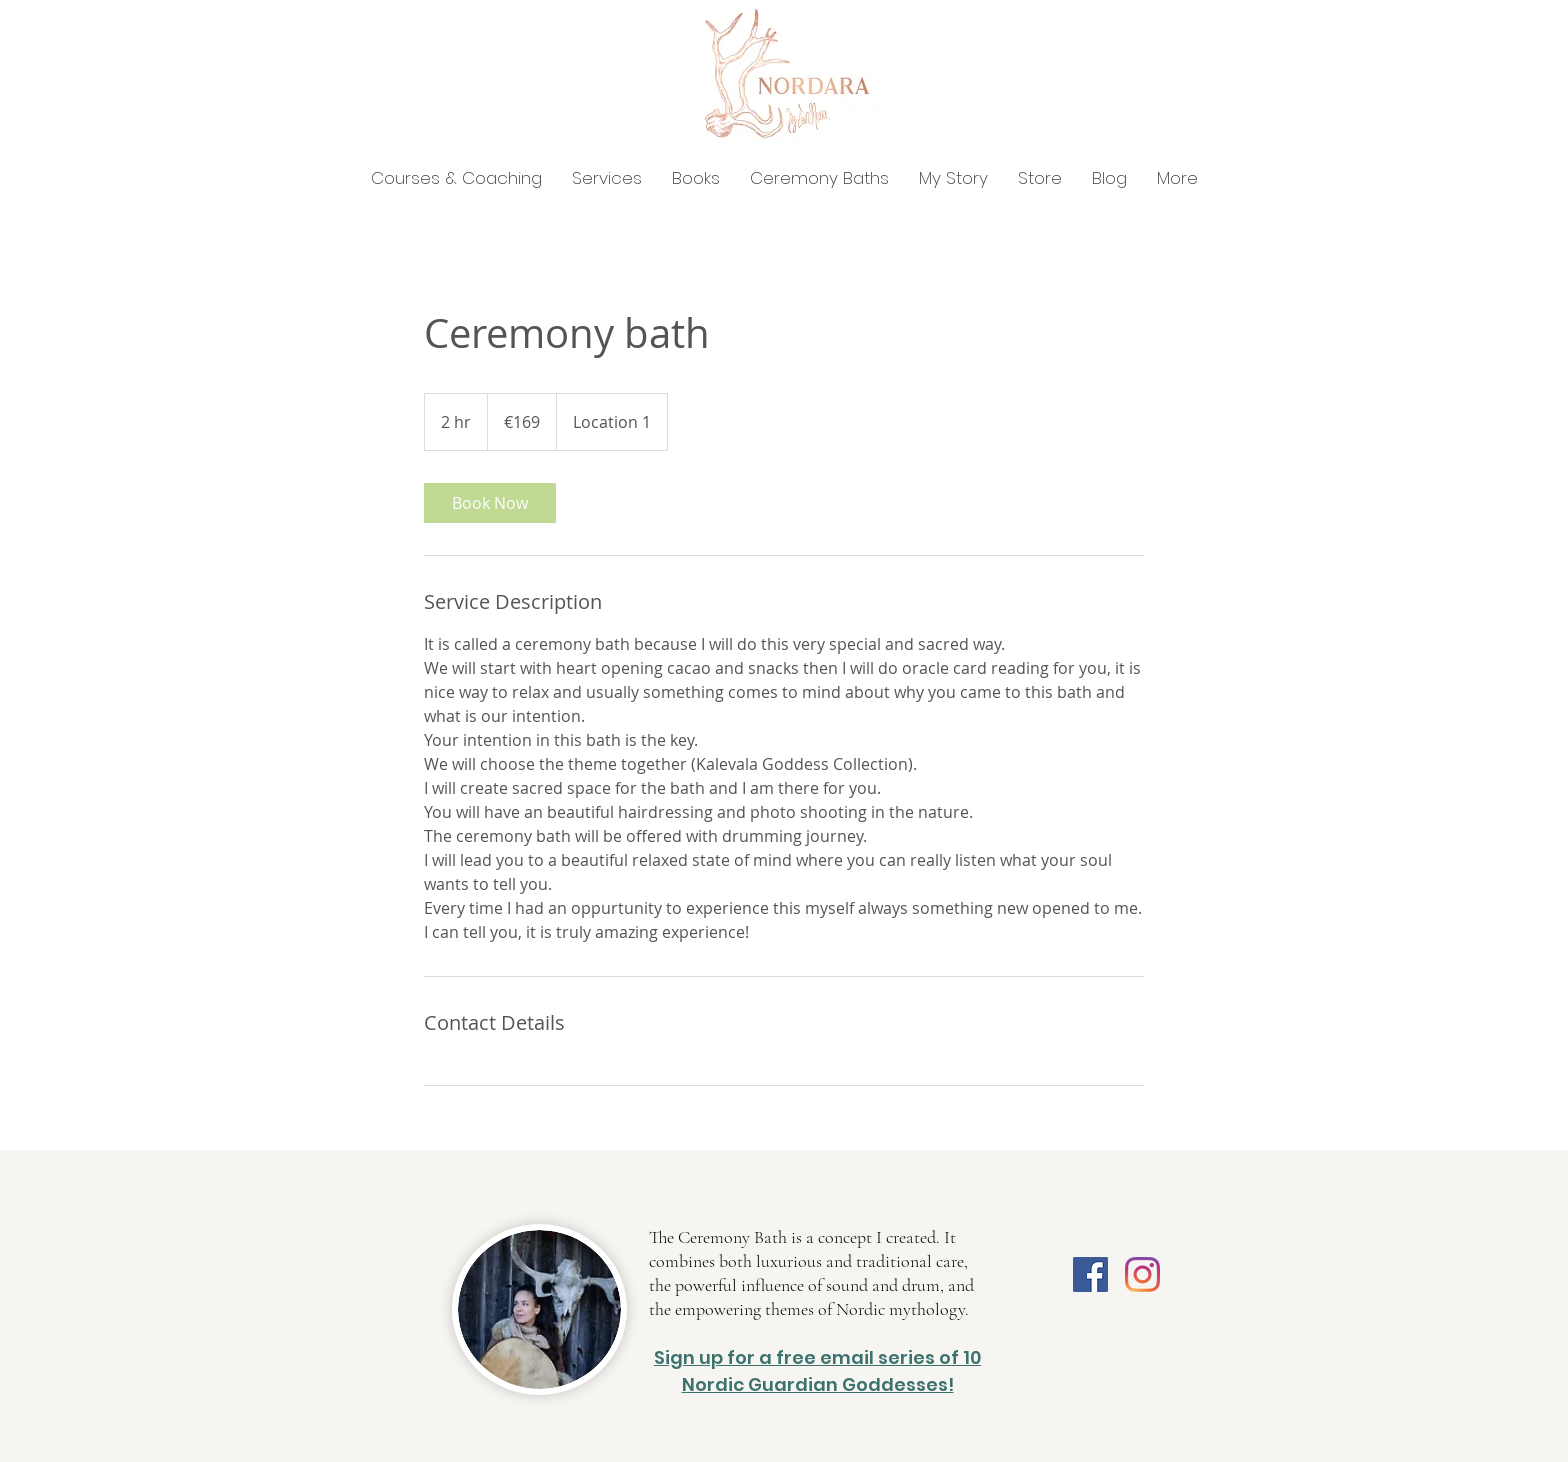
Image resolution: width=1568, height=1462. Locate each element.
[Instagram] (1142, 1274)
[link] (490, 503)
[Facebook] (1090, 1274)
